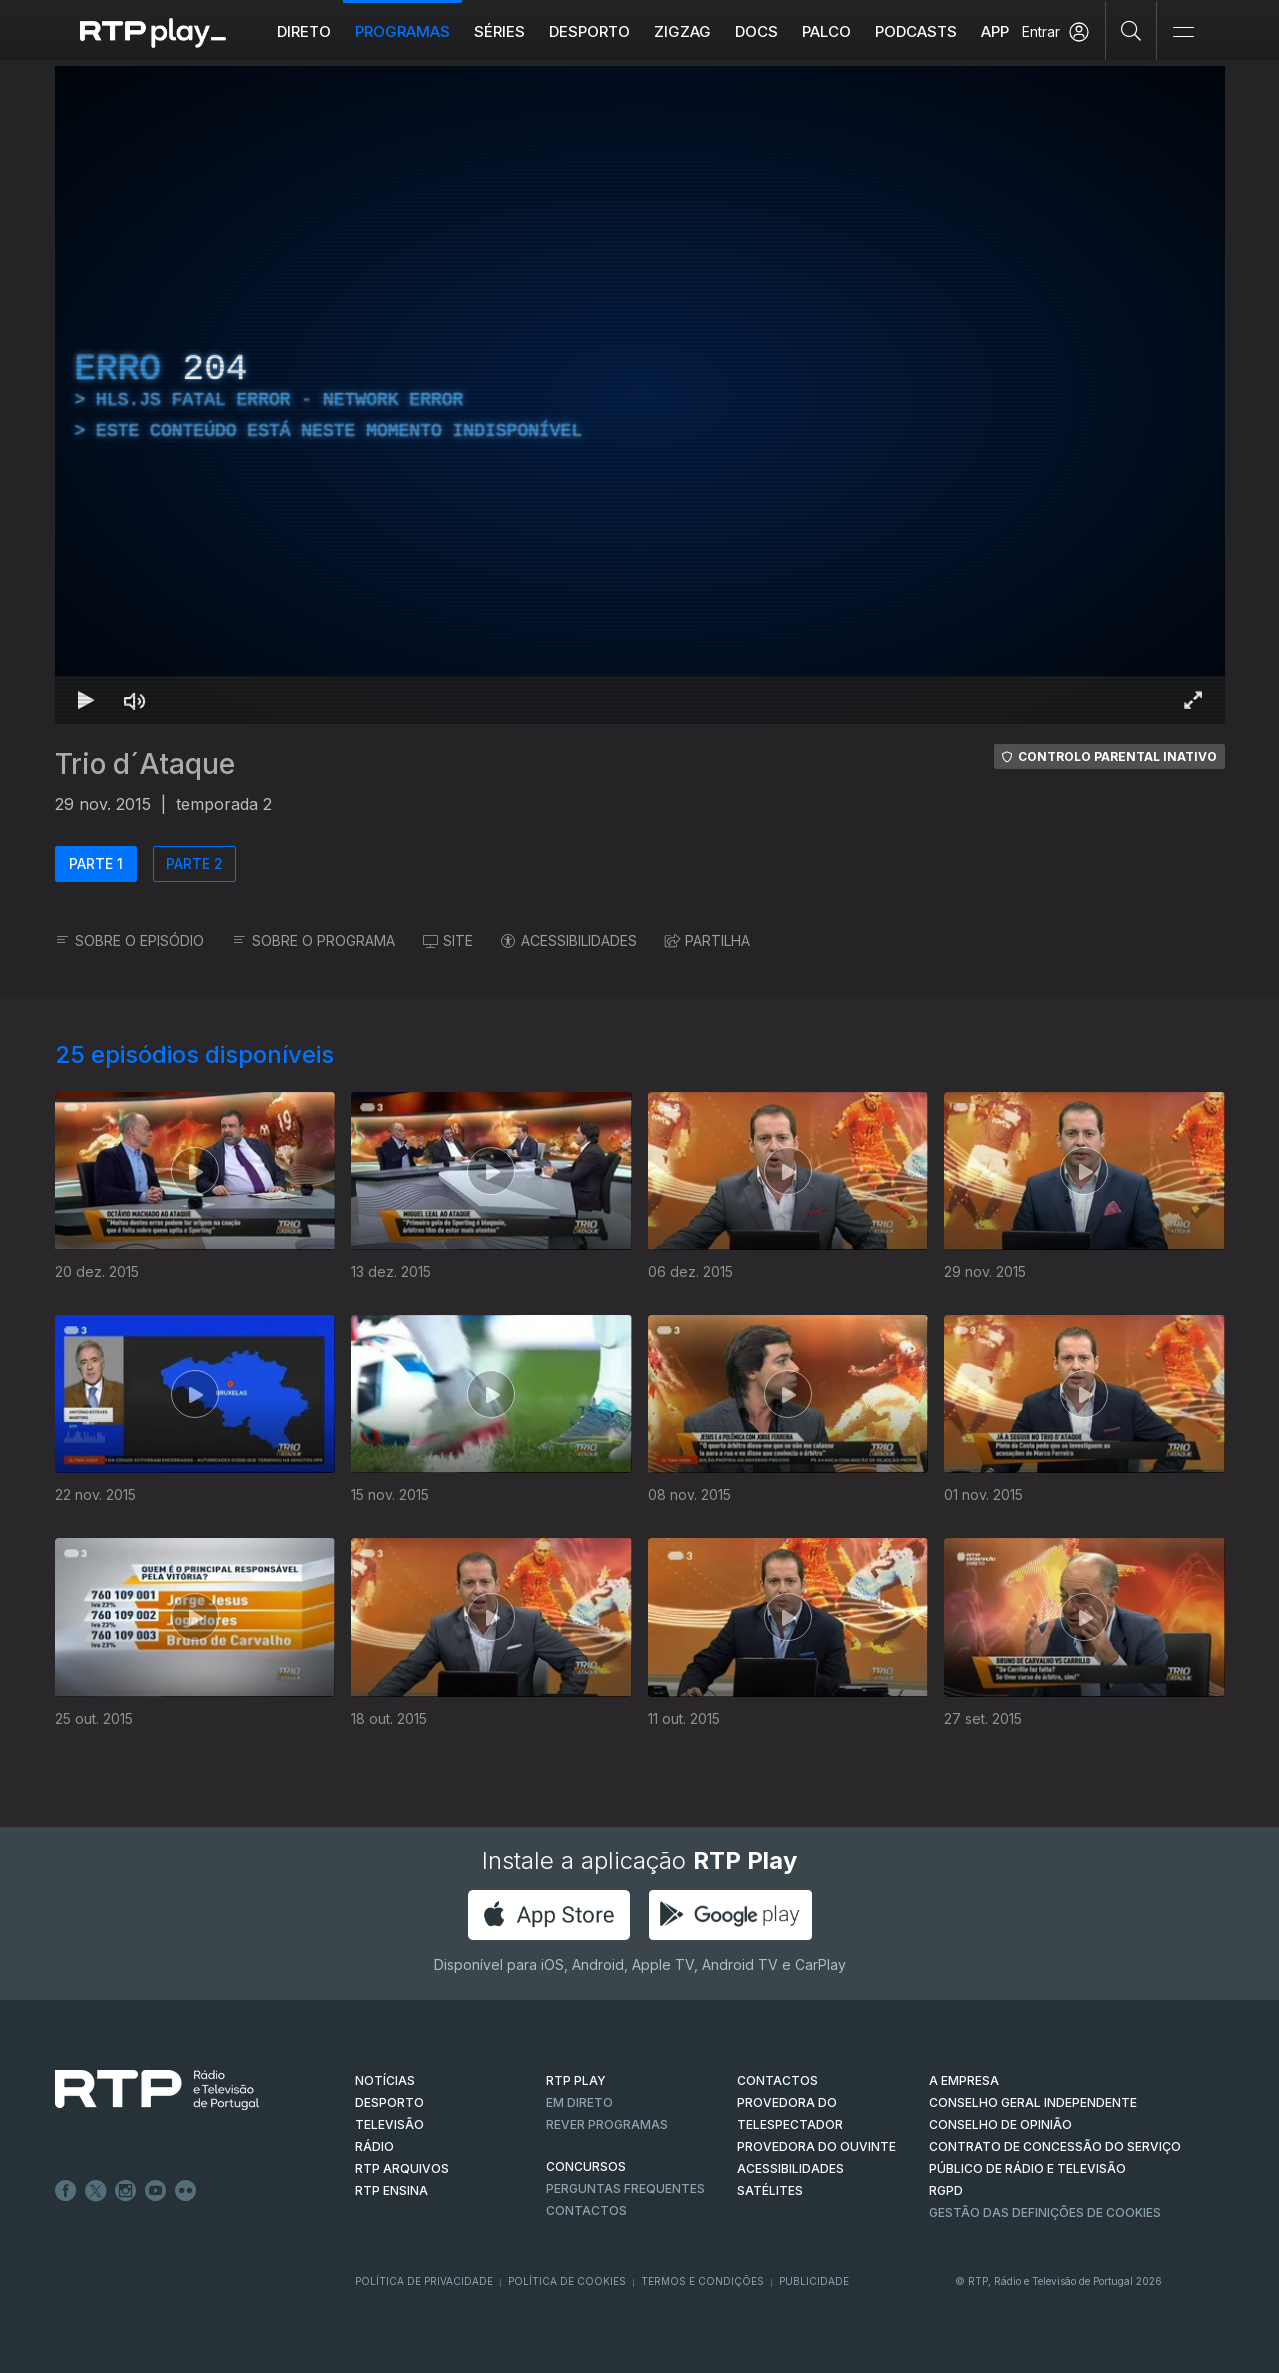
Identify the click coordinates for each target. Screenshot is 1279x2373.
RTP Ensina (391, 2190)
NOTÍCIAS (385, 2080)
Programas (402, 31)
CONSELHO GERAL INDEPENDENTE (1033, 2102)
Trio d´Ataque (145, 764)
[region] (640, 395)
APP (995, 31)
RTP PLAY (576, 2080)
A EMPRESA (964, 2080)
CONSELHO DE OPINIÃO (1000, 2124)
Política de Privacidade (424, 2281)
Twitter (96, 2191)
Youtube (156, 2191)
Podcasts (916, 31)
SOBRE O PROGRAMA (313, 940)
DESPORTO (389, 2102)
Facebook (66, 2191)
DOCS (756, 31)
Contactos (586, 2210)
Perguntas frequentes (625, 2188)
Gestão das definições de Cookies (1045, 2212)
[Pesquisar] (1131, 30)
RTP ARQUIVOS (402, 2168)
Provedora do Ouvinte (816, 2146)
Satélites (770, 2190)
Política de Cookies (567, 2281)
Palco (826, 31)
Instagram (126, 2191)
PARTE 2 (194, 863)
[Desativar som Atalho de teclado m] (135, 700)
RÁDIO (374, 2146)
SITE (448, 940)
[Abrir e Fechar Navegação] (1183, 32)
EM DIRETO (579, 2102)
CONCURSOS (586, 2166)
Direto (304, 31)
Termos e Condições (702, 2281)
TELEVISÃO (389, 2124)
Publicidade (814, 2281)
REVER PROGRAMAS (607, 2124)
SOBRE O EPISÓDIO (129, 940)
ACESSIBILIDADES (569, 940)
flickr (186, 2191)
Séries (499, 31)
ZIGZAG (682, 31)
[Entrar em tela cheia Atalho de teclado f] (1193, 700)
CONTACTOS (777, 2080)
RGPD (946, 2190)
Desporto (589, 31)
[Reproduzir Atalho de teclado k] (87, 700)
